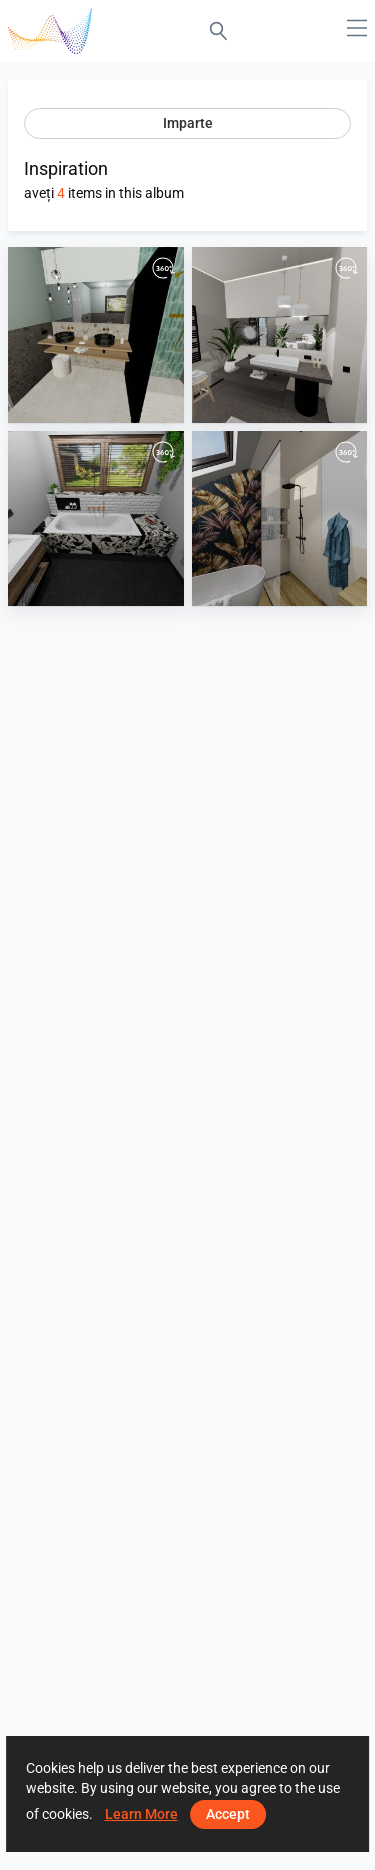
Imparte (188, 123)
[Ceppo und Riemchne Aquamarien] (96, 335)
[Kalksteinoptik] (280, 335)
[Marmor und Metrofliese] (96, 519)
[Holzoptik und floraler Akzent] (280, 519)
